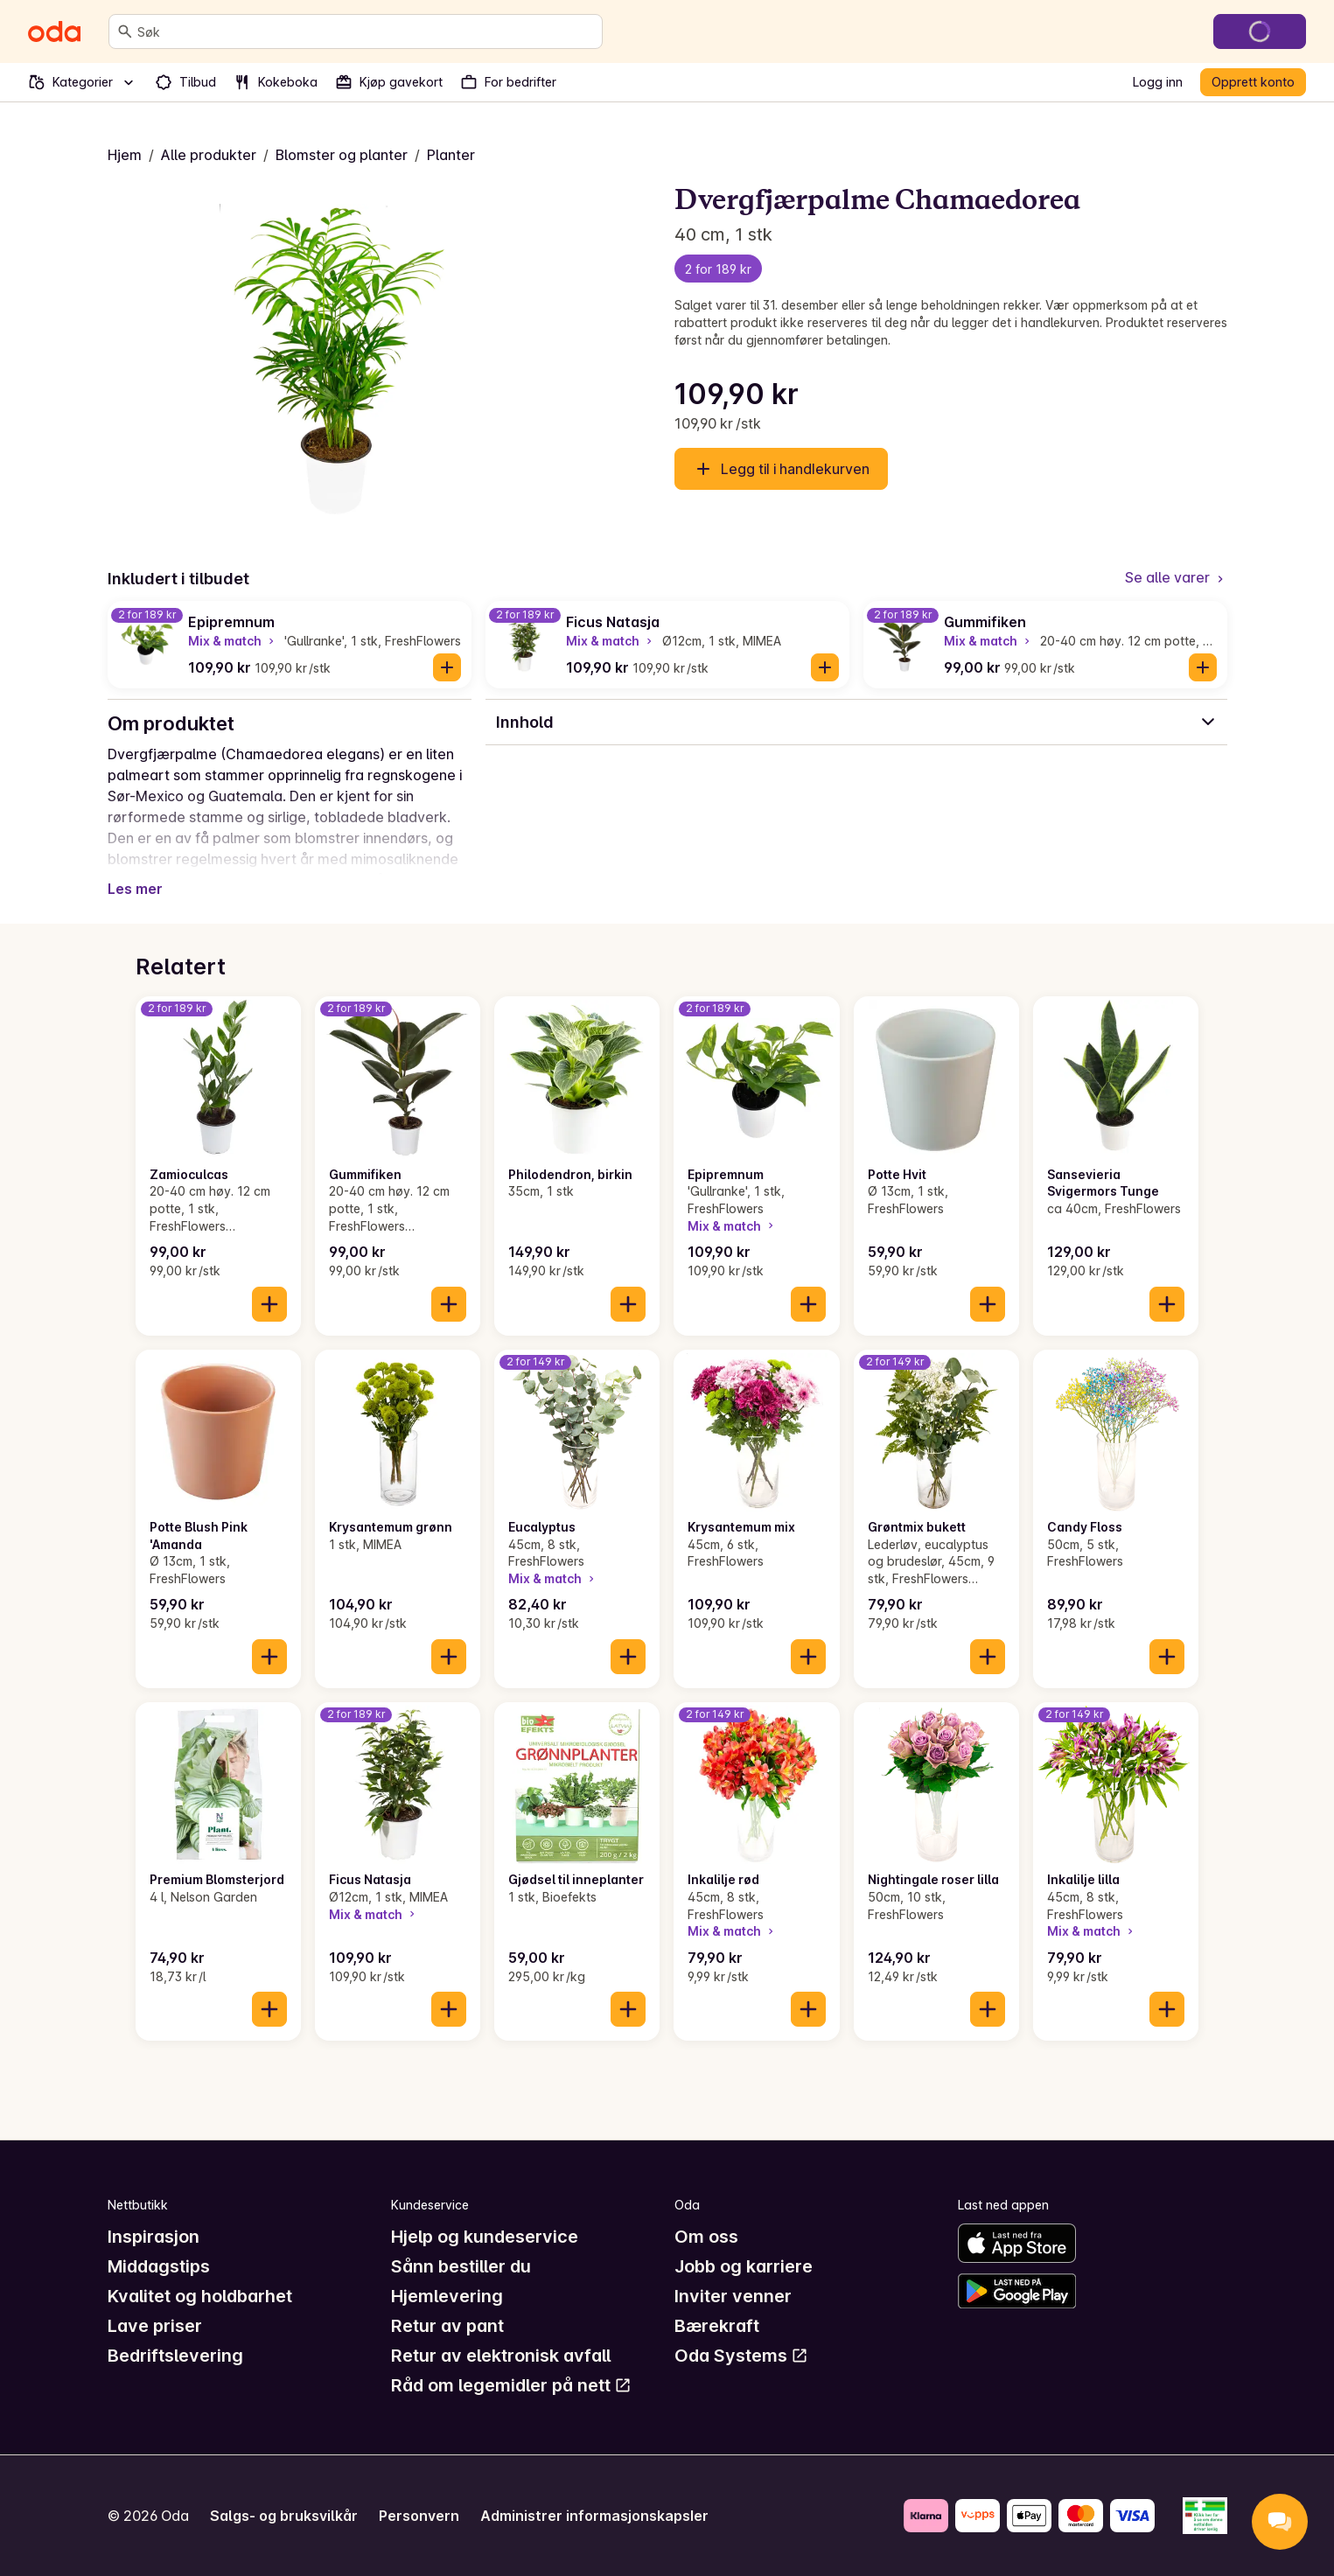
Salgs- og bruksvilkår (284, 2515)
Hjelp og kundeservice (484, 2236)
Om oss (706, 2236)
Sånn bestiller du (461, 2266)
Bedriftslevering (175, 2355)
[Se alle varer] (1176, 578)
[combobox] (366, 31)
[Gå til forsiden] (54, 31)
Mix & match (232, 640)
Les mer (135, 889)
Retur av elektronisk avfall (501, 2355)
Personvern (419, 2515)
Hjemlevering (447, 2296)
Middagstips (159, 2266)
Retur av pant (447, 2325)
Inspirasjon (153, 2236)
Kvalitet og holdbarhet (200, 2296)
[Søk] (125, 31)
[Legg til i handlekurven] (447, 667)
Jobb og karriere (743, 2266)
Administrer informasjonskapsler (594, 2515)
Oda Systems (741, 2355)
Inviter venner (733, 2296)
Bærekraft (716, 2325)
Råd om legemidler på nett (511, 2385)
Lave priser (155, 2325)
